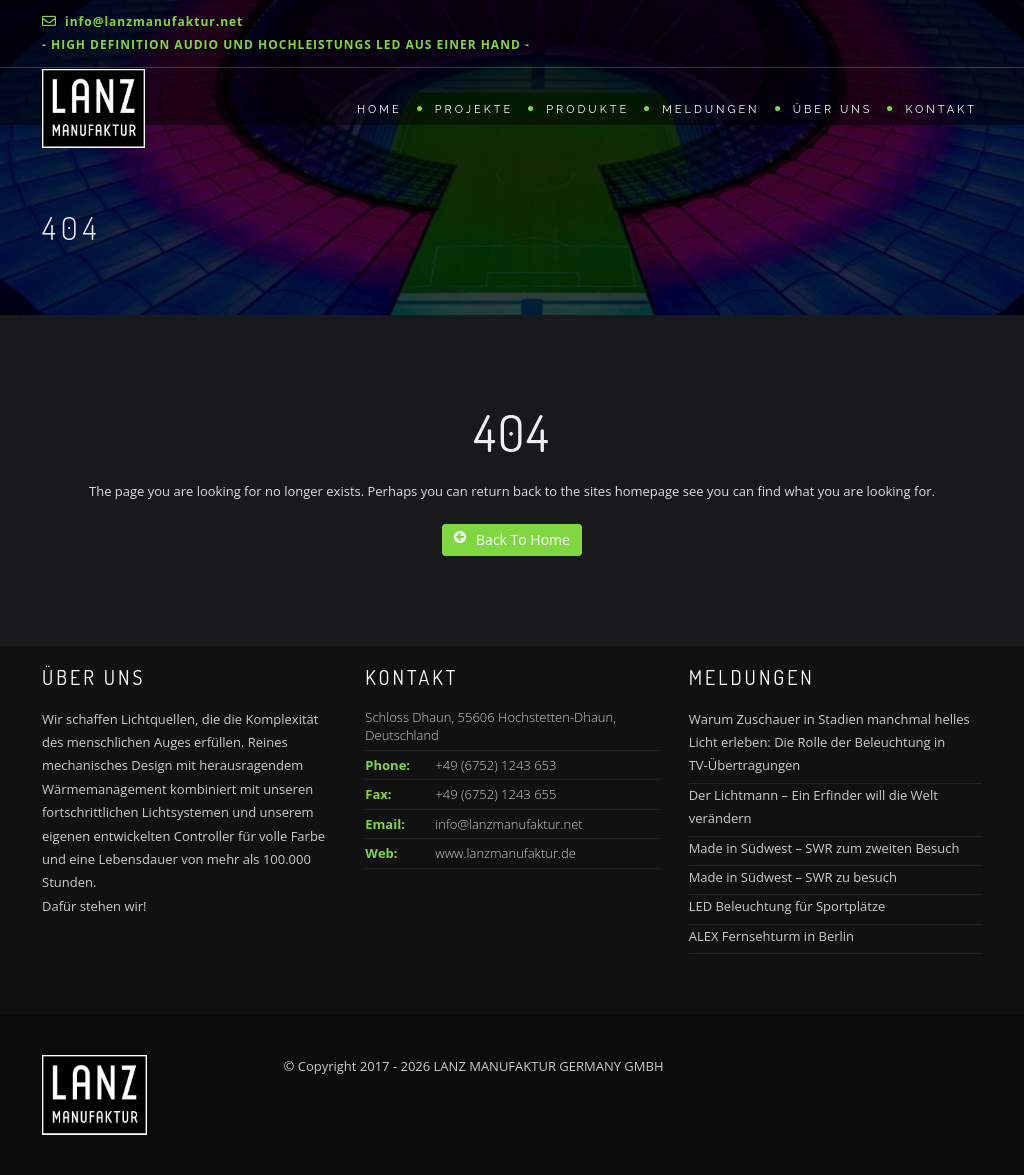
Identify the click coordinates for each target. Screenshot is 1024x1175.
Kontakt (941, 109)
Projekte (474, 109)
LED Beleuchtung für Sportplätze (787, 906)
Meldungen (711, 109)
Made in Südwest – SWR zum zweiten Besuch (824, 848)
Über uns (833, 109)
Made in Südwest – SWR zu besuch (793, 877)
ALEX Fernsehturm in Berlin (771, 936)
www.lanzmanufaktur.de (505, 853)
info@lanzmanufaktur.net (508, 824)
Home (379, 109)
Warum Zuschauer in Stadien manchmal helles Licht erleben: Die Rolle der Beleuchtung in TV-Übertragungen (829, 742)
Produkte (587, 109)
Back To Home (512, 539)
